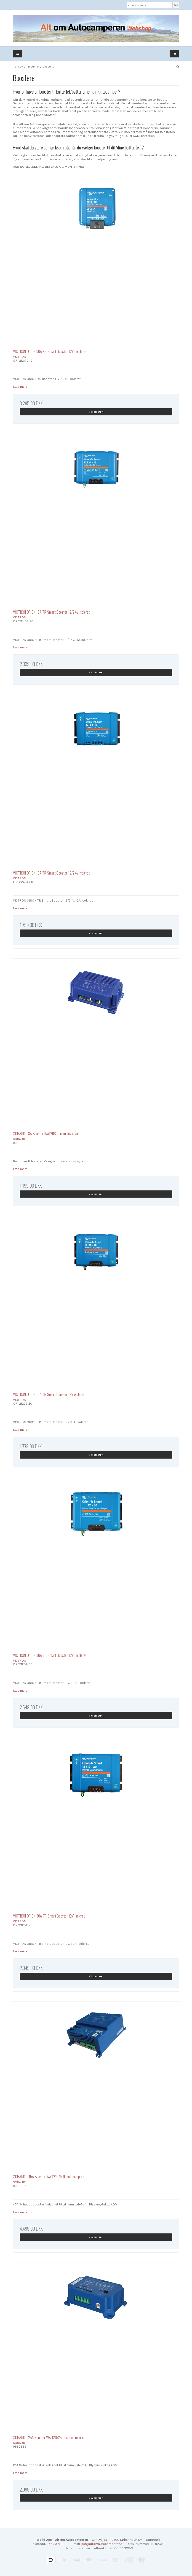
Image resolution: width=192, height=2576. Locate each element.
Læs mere (20, 387)
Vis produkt (96, 411)
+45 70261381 (57, 2544)
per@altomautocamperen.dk (102, 2544)
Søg (176, 4)
